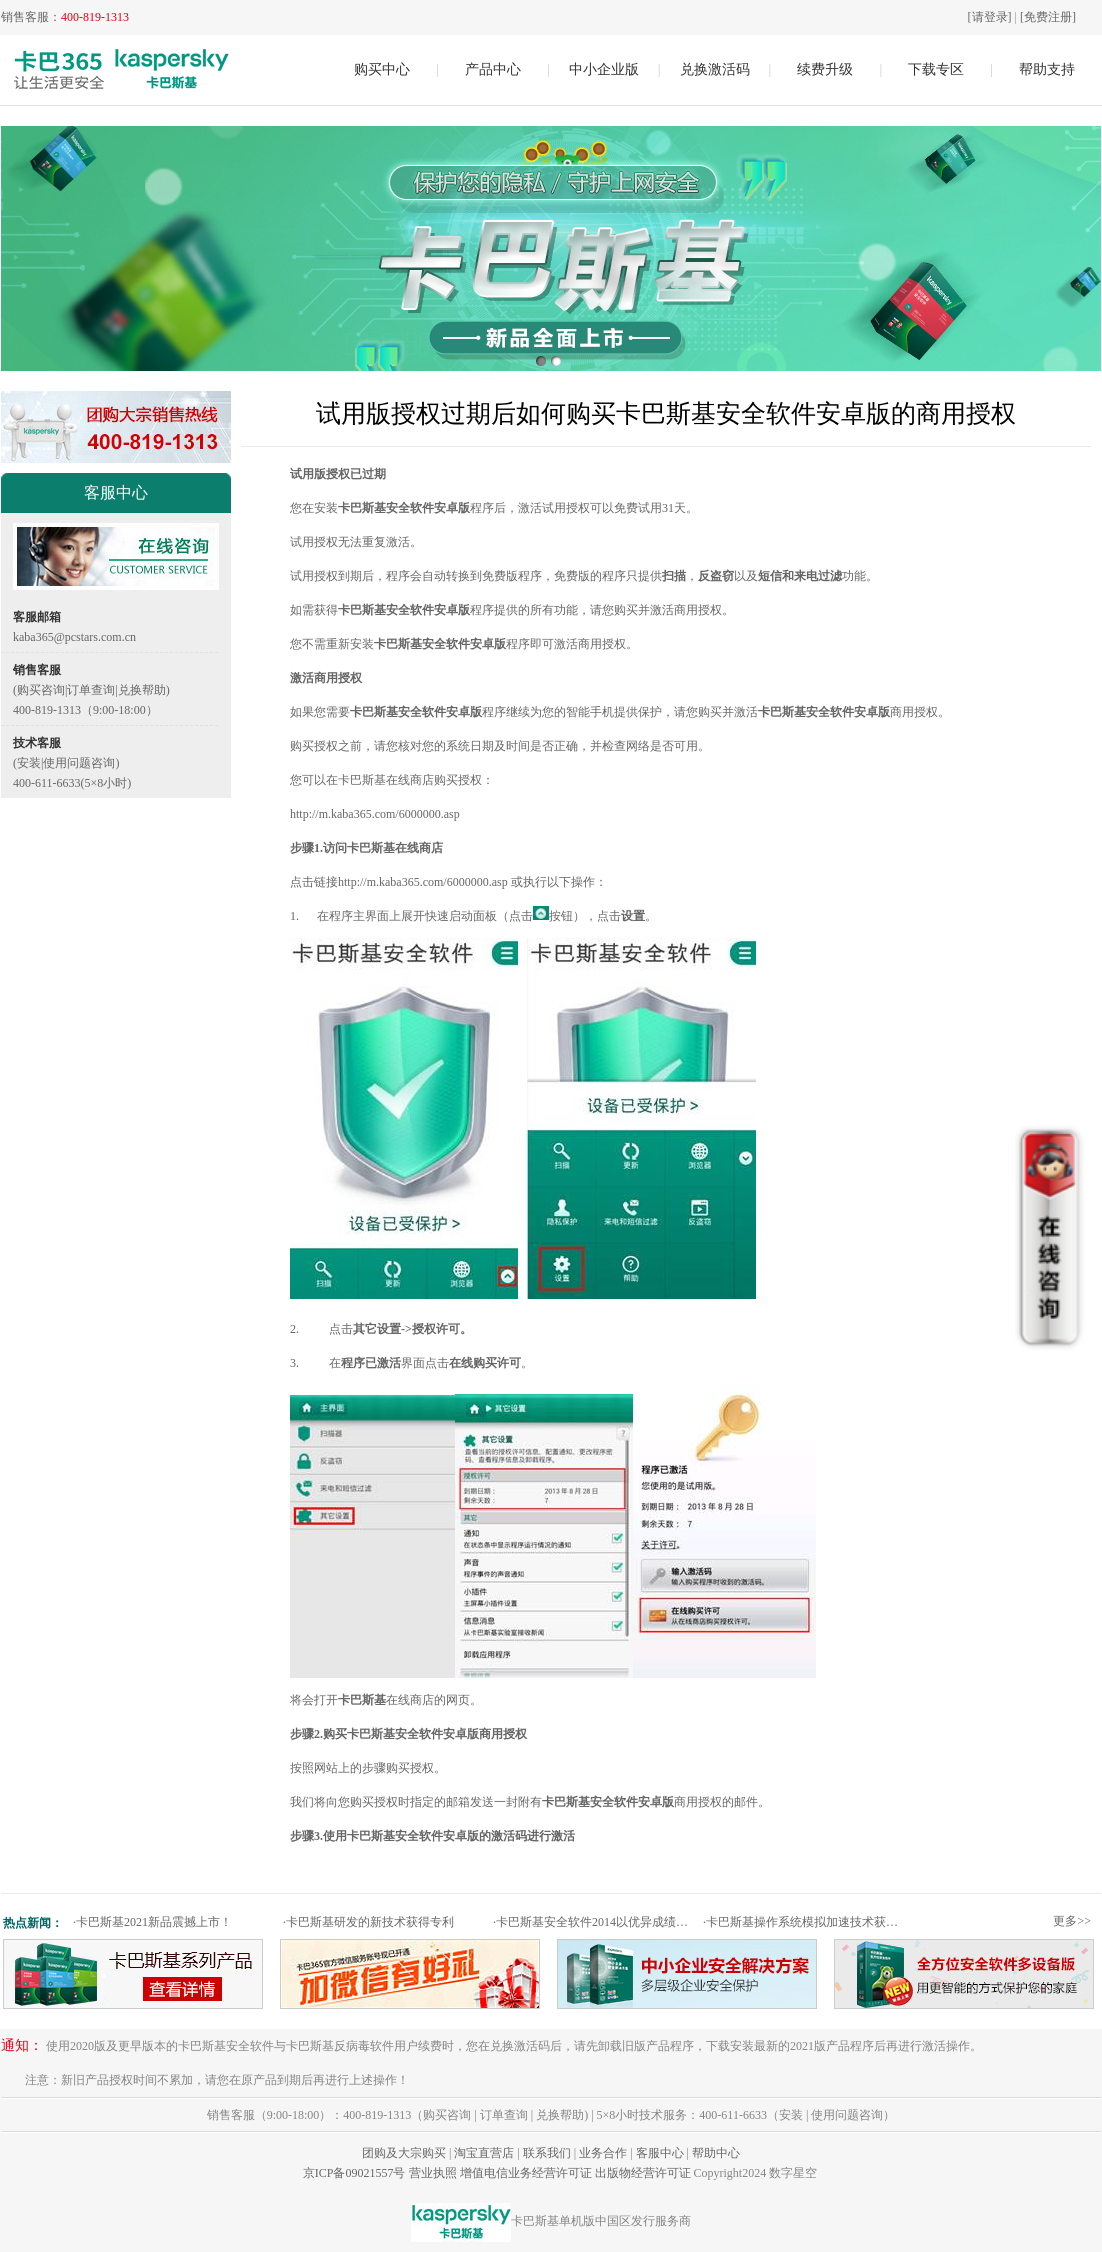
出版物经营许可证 (643, 2173)
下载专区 (936, 69)
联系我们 (547, 2153)
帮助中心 (716, 2153)
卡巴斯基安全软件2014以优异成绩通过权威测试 (595, 1922)
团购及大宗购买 (404, 2153)
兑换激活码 (715, 69)
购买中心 (382, 69)
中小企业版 (604, 69)
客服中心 (660, 2153)
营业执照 (433, 2173)
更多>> (1072, 1921)
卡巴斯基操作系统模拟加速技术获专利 (805, 1922)
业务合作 (603, 2153)
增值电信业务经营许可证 (526, 2173)
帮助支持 (1047, 69)
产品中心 (493, 69)
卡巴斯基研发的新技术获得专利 (368, 1922)
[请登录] (990, 17)
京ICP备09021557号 (354, 2173)
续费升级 (825, 69)
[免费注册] (1048, 17)
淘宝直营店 (484, 2153)
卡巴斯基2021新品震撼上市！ (152, 1922)
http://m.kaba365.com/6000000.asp (375, 814)
